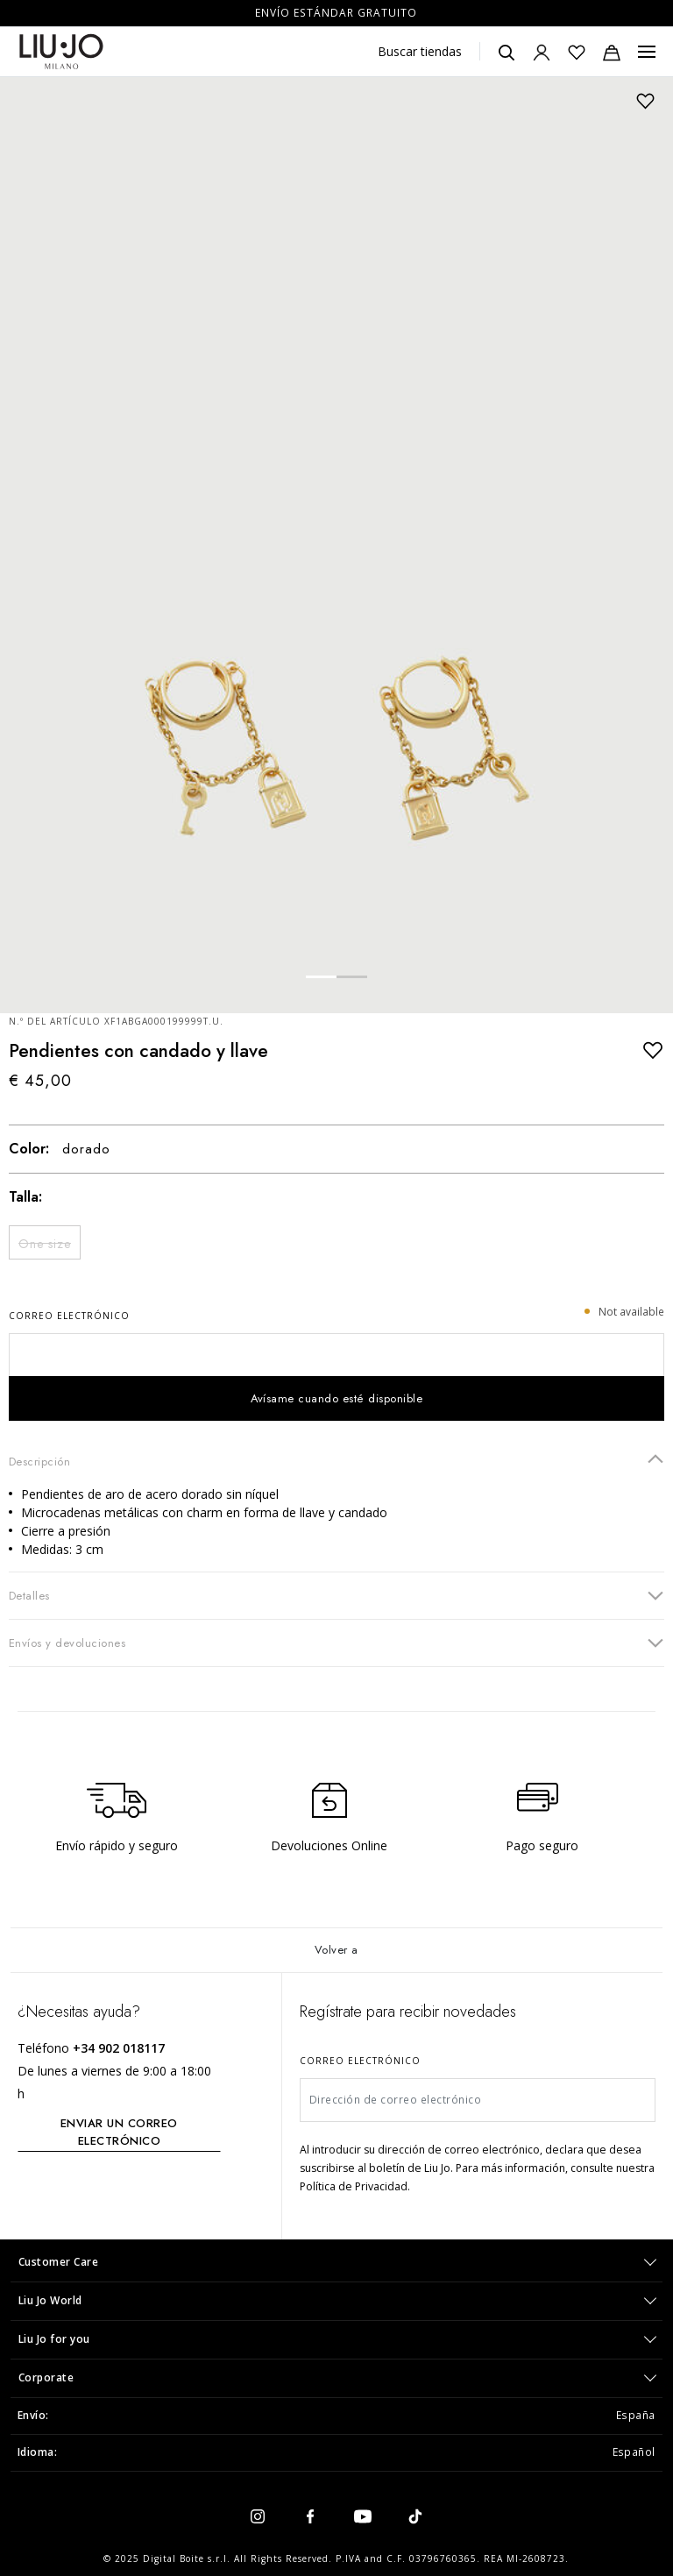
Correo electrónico (69, 1315)
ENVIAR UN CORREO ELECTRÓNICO (119, 2132)
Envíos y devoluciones (336, 1642)
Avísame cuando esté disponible (337, 1398)
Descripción (336, 1460)
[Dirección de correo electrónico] (477, 2100)
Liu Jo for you (54, 2338)
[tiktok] (415, 2515)
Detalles (336, 1595)
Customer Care (58, 2261)
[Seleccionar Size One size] (45, 1242)
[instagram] (257, 2515)
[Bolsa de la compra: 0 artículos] (611, 51)
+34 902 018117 (119, 2048)
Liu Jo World (50, 2300)
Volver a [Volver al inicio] (336, 1949)
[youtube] (363, 2515)
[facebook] (310, 2515)
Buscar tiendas (420, 51)
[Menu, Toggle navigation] (646, 51)
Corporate (46, 2377)
